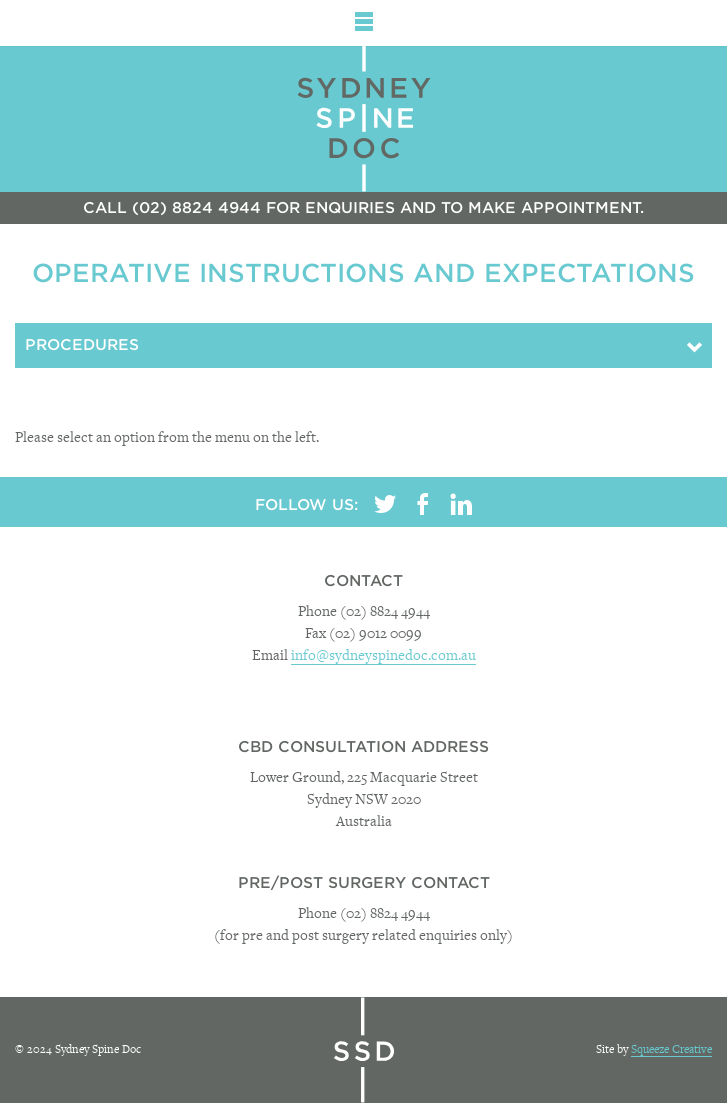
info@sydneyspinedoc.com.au (383, 656)
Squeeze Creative (671, 1050)
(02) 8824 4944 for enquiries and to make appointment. (388, 208)
